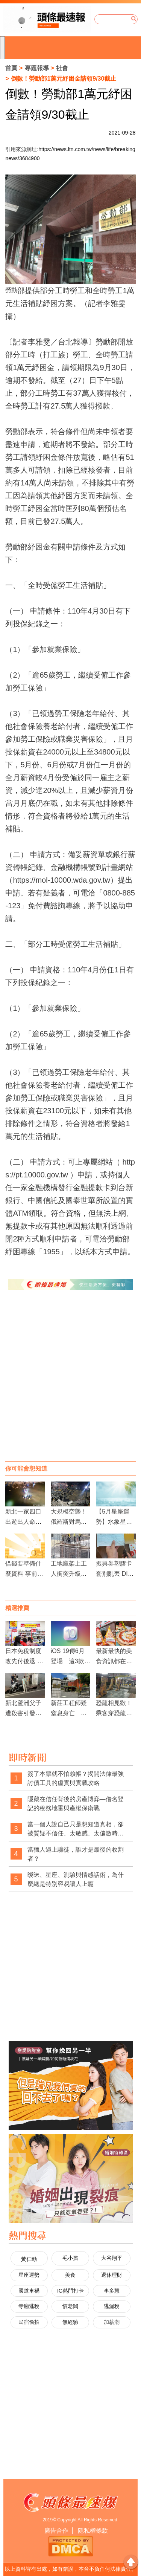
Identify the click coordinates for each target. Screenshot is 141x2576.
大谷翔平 (111, 2258)
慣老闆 (70, 2306)
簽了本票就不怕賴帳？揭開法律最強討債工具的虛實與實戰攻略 (75, 1778)
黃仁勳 (29, 2259)
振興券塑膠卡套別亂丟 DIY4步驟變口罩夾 (115, 1573)
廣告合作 (56, 2530)
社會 (62, 68)
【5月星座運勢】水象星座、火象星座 (114, 1521)
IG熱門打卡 (70, 2291)
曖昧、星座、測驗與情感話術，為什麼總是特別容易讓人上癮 (75, 1879)
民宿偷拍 (28, 2322)
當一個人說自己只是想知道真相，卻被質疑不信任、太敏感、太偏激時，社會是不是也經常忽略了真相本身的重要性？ (75, 1829)
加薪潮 (112, 2322)
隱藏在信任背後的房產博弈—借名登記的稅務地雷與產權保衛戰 (75, 1803)
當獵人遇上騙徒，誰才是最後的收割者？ (75, 1854)
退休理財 (111, 2275)
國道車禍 (28, 2291)
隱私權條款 (93, 2530)
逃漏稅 (112, 2306)
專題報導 (37, 68)
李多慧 (112, 2291)
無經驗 (70, 2322)
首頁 (11, 68)
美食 (70, 2275)
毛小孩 (70, 2258)
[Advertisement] (70, 1383)
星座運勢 (28, 2275)
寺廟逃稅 (28, 2306)
